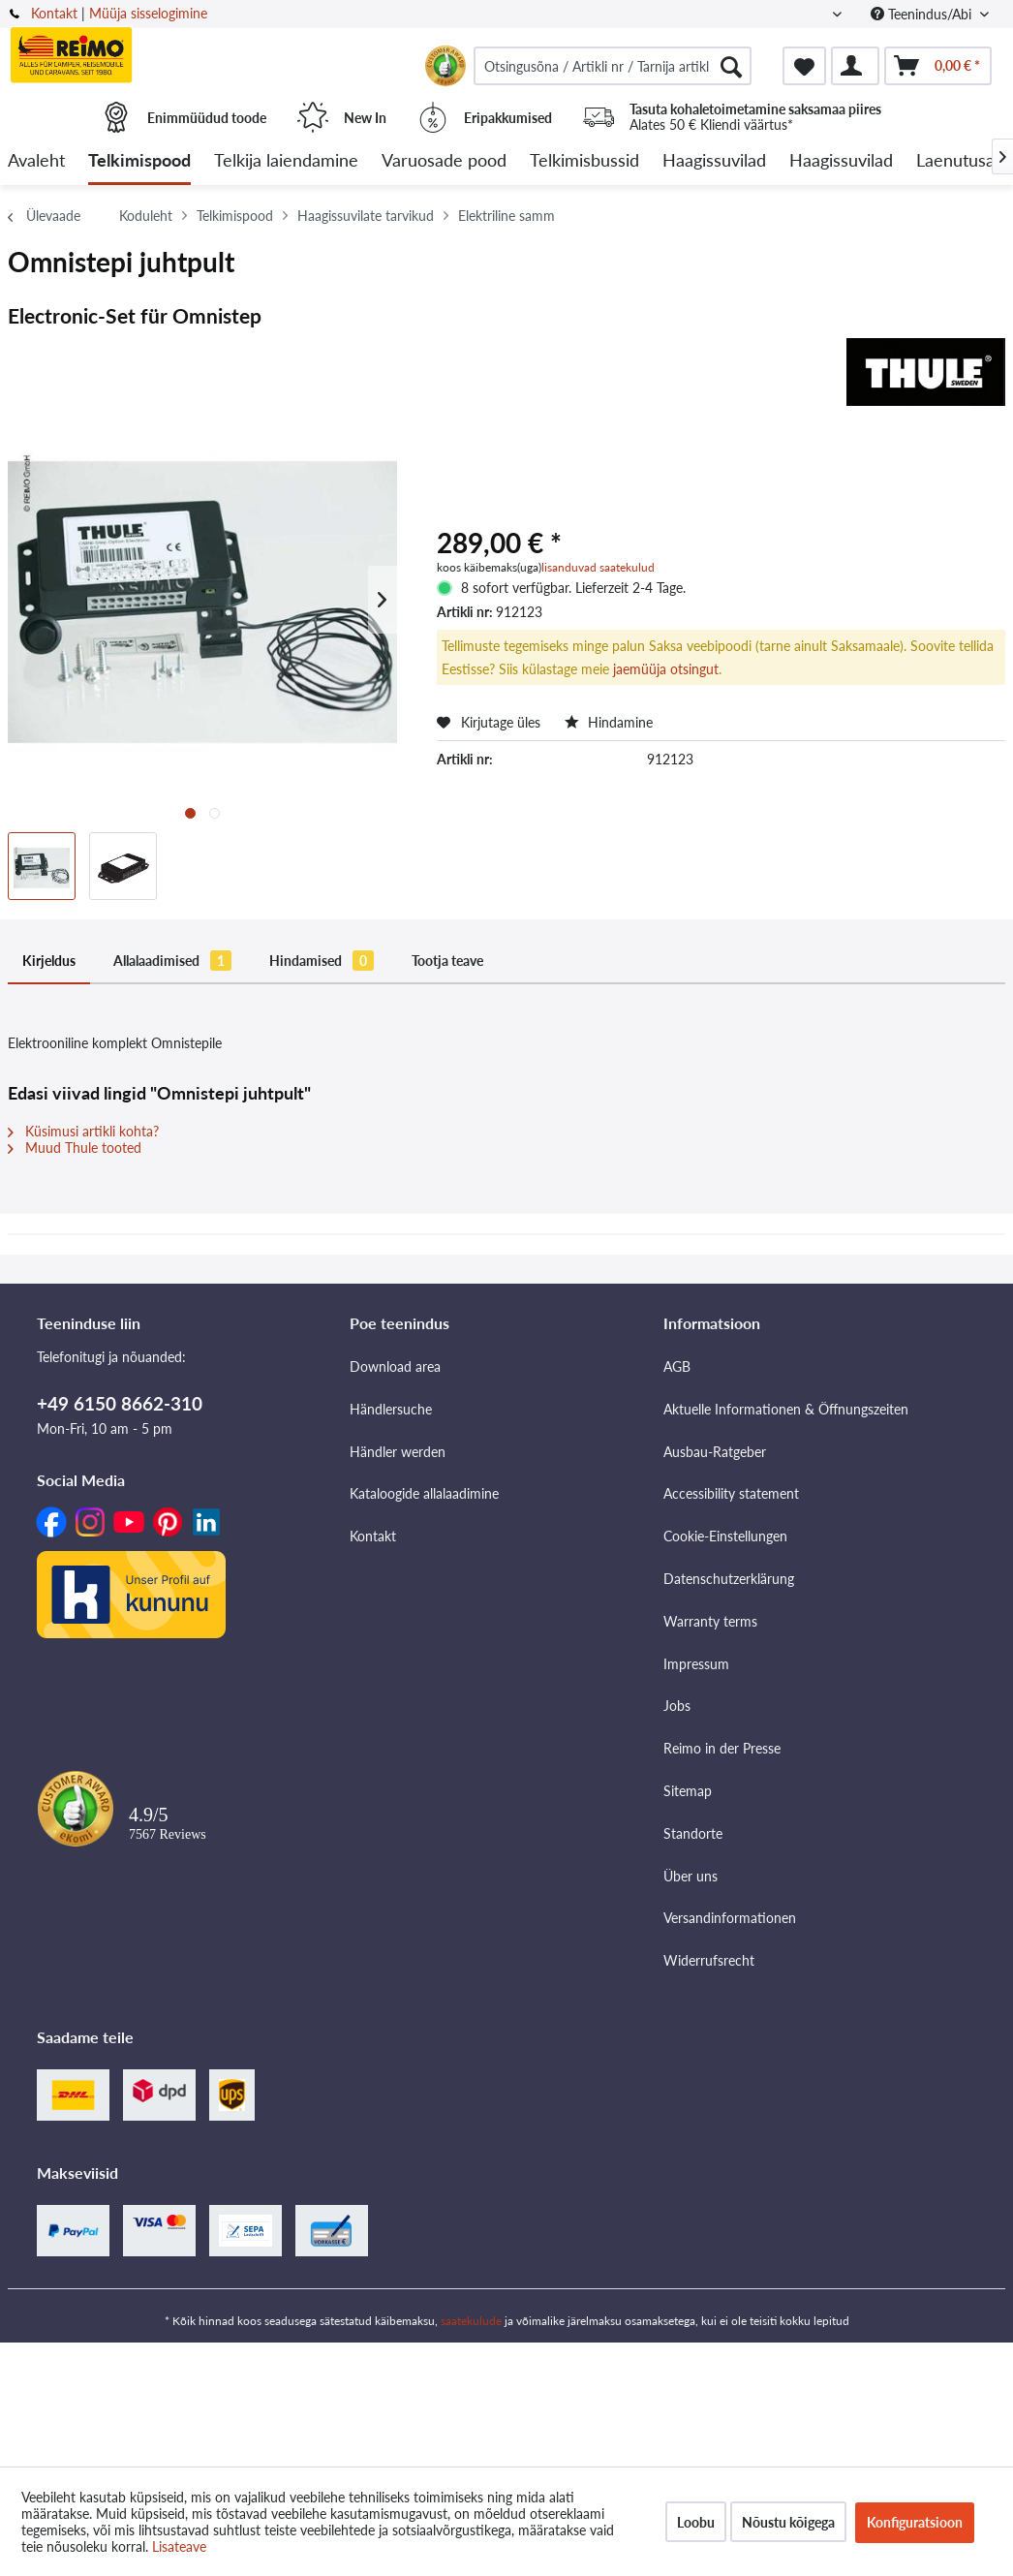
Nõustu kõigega (788, 2522)
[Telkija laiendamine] (286, 161)
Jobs (677, 1705)
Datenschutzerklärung (728, 1578)
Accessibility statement (731, 1493)
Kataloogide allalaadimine (424, 1493)
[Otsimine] (731, 66)
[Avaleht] (36, 161)
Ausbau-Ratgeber (714, 1451)
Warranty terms (710, 1621)
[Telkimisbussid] (584, 161)
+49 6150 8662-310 (119, 1403)
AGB (677, 1366)
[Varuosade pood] (444, 161)
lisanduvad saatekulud (598, 567)
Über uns (690, 1876)
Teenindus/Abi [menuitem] (923, 14)
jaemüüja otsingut (666, 669)
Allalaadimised (172, 960)
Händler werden (397, 1451)
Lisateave (179, 2546)
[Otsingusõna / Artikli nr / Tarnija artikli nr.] (613, 66)
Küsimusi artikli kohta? (83, 1131)
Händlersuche (391, 1409)
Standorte (692, 1833)
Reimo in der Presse (722, 1748)
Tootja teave (447, 960)
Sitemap (687, 1791)
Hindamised (321, 960)
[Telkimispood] (139, 161)
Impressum (696, 1664)
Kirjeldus (49, 960)
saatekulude (471, 2320)
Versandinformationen (729, 1917)
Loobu (696, 2522)
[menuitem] (613, 66)
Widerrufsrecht (708, 1960)
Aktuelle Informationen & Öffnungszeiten (785, 1409)
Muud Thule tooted (74, 1147)
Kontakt (54, 13)
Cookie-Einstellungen (725, 1536)
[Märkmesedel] (804, 66)
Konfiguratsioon (915, 2522)
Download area (395, 1366)
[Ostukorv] (938, 66)
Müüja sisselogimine (148, 13)
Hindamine (609, 722)
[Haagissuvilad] (714, 161)
